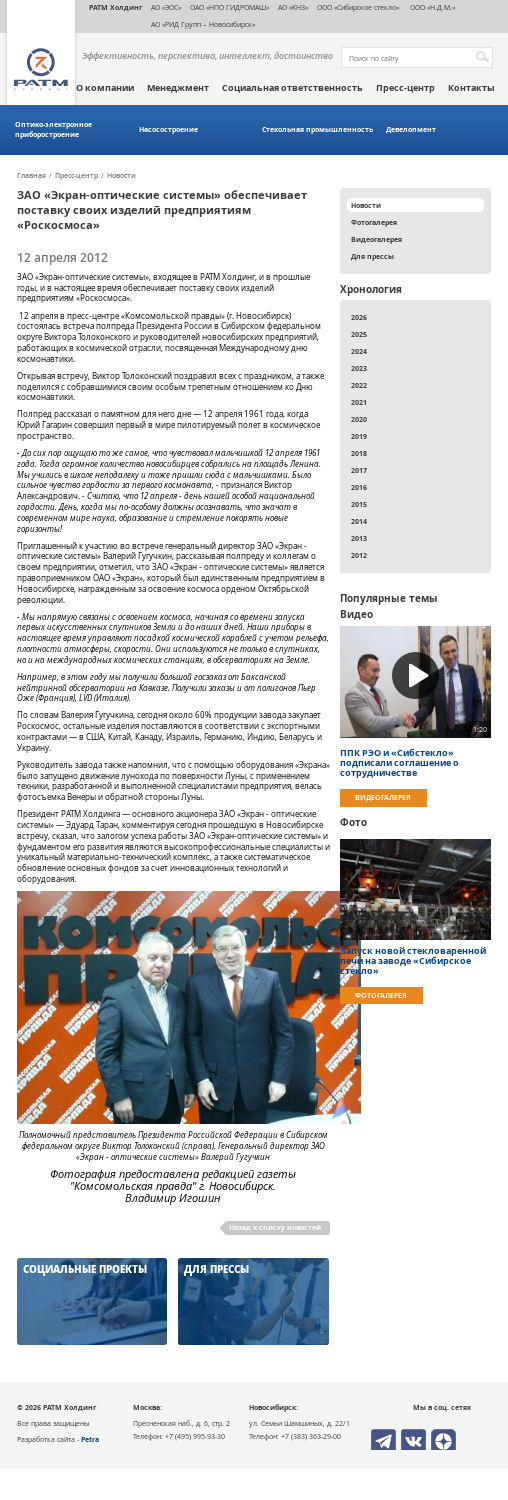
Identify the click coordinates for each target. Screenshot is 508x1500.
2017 (359, 470)
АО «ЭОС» (166, 7)
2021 (359, 402)
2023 (359, 368)
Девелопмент (411, 129)
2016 (359, 487)
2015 (359, 504)
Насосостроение (168, 129)
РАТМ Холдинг (115, 7)
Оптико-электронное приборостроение (53, 129)
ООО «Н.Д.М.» (431, 7)
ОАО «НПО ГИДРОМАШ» (229, 7)
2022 (359, 385)
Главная (31, 176)
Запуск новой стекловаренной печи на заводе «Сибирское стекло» (413, 961)
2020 (359, 419)
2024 (359, 351)
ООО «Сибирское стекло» (358, 7)
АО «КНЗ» (293, 7)
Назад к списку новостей (275, 1227)
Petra (90, 1439)
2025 (359, 334)
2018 (359, 453)
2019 (359, 436)
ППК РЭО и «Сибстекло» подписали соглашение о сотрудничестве (399, 763)
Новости (121, 176)
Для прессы (372, 256)
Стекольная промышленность (317, 129)
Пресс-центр (405, 88)
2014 (359, 521)
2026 (359, 317)
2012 (359, 555)
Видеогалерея (376, 239)
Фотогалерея (374, 222)
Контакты (471, 88)
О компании (105, 88)
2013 (359, 538)
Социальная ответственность (292, 88)
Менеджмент (178, 88)
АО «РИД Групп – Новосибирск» (203, 24)
